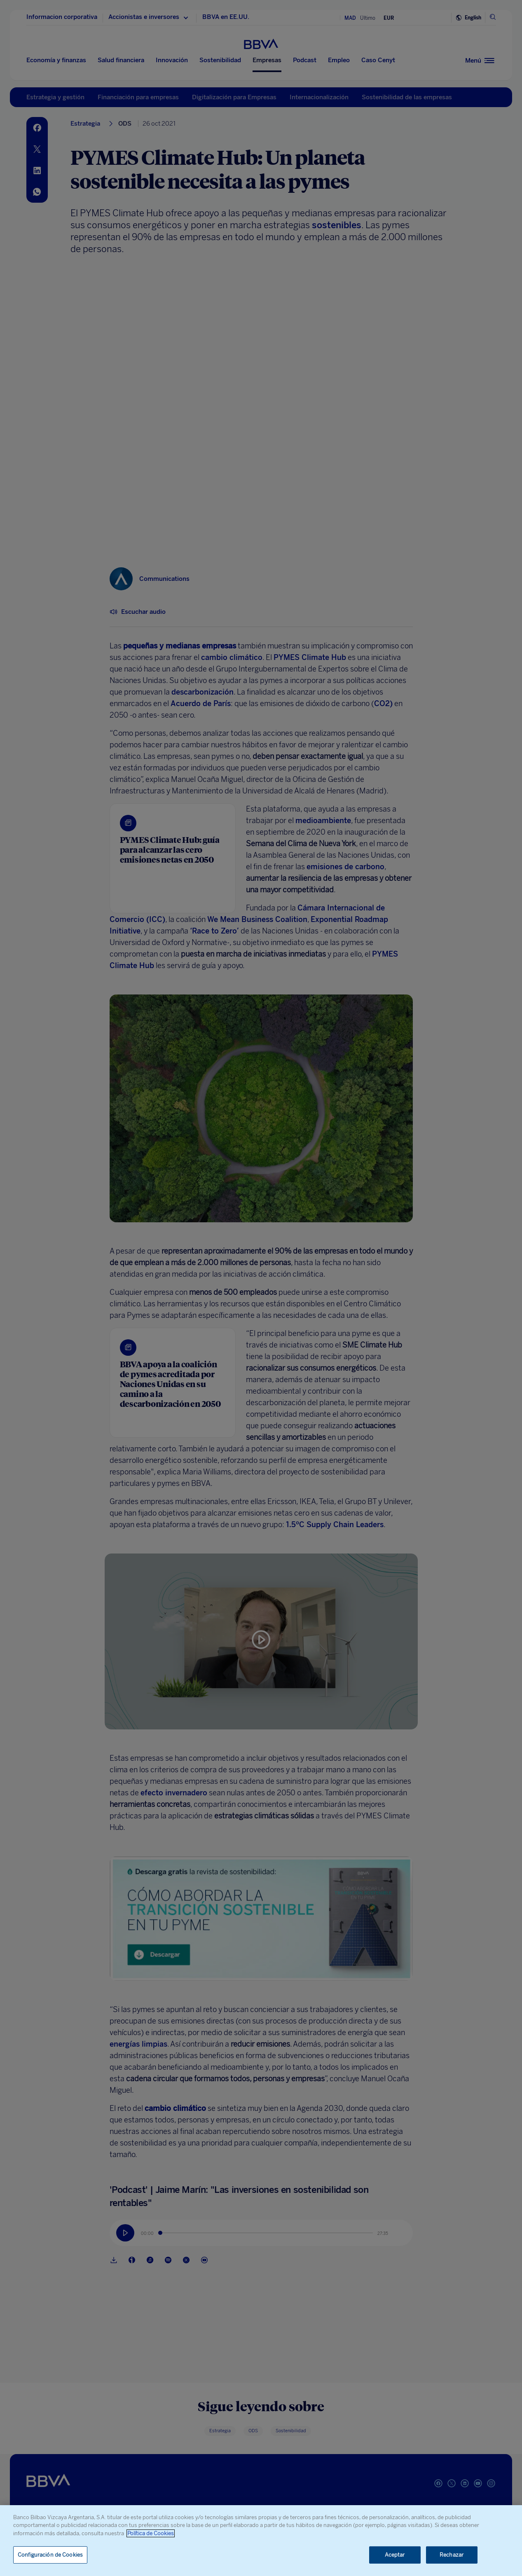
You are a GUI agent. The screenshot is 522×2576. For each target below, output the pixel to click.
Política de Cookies (150, 2533)
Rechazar (451, 2555)
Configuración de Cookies (50, 2555)
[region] (261, 2540)
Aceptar (395, 2555)
